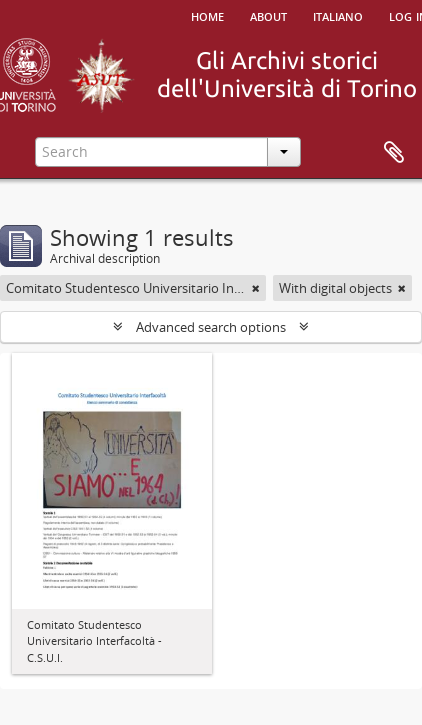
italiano (338, 15)
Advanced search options (211, 327)
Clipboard (394, 153)
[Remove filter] (256, 288)
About (268, 15)
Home (207, 15)
